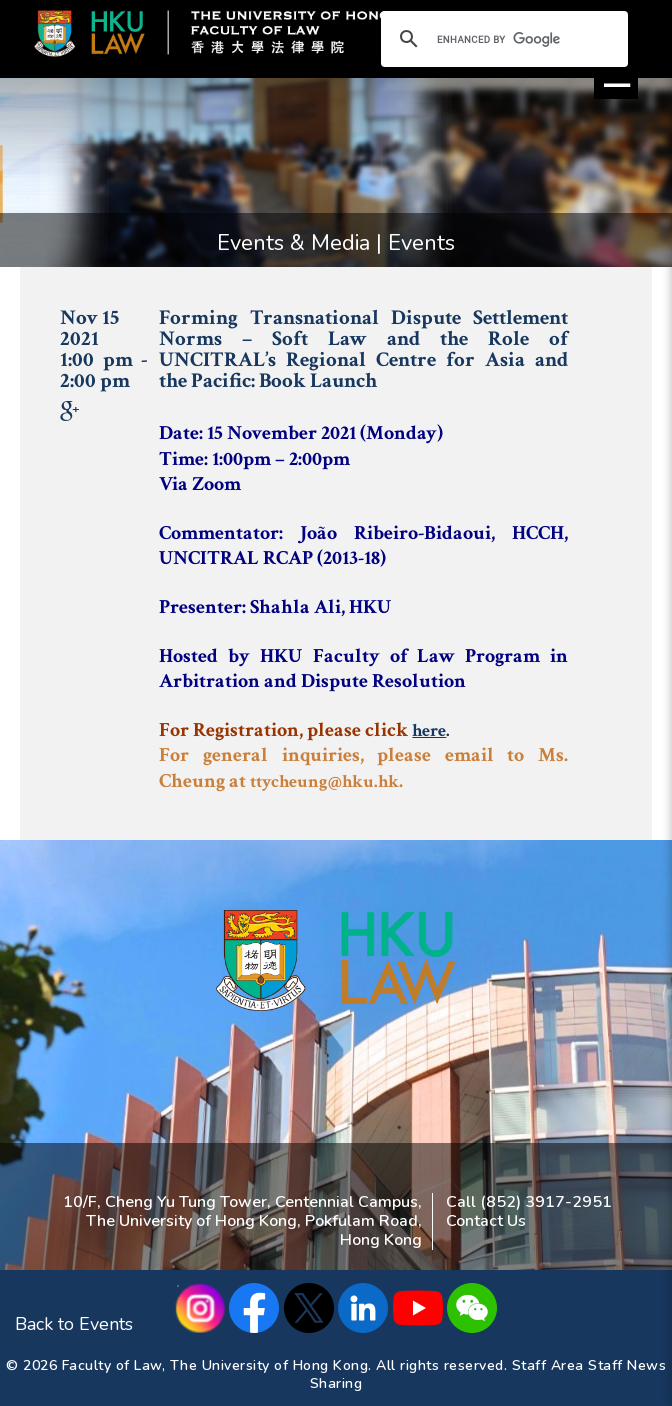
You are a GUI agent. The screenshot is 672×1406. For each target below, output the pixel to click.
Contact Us (486, 1221)
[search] (501, 40)
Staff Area (548, 1365)
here (429, 730)
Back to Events (74, 1324)
